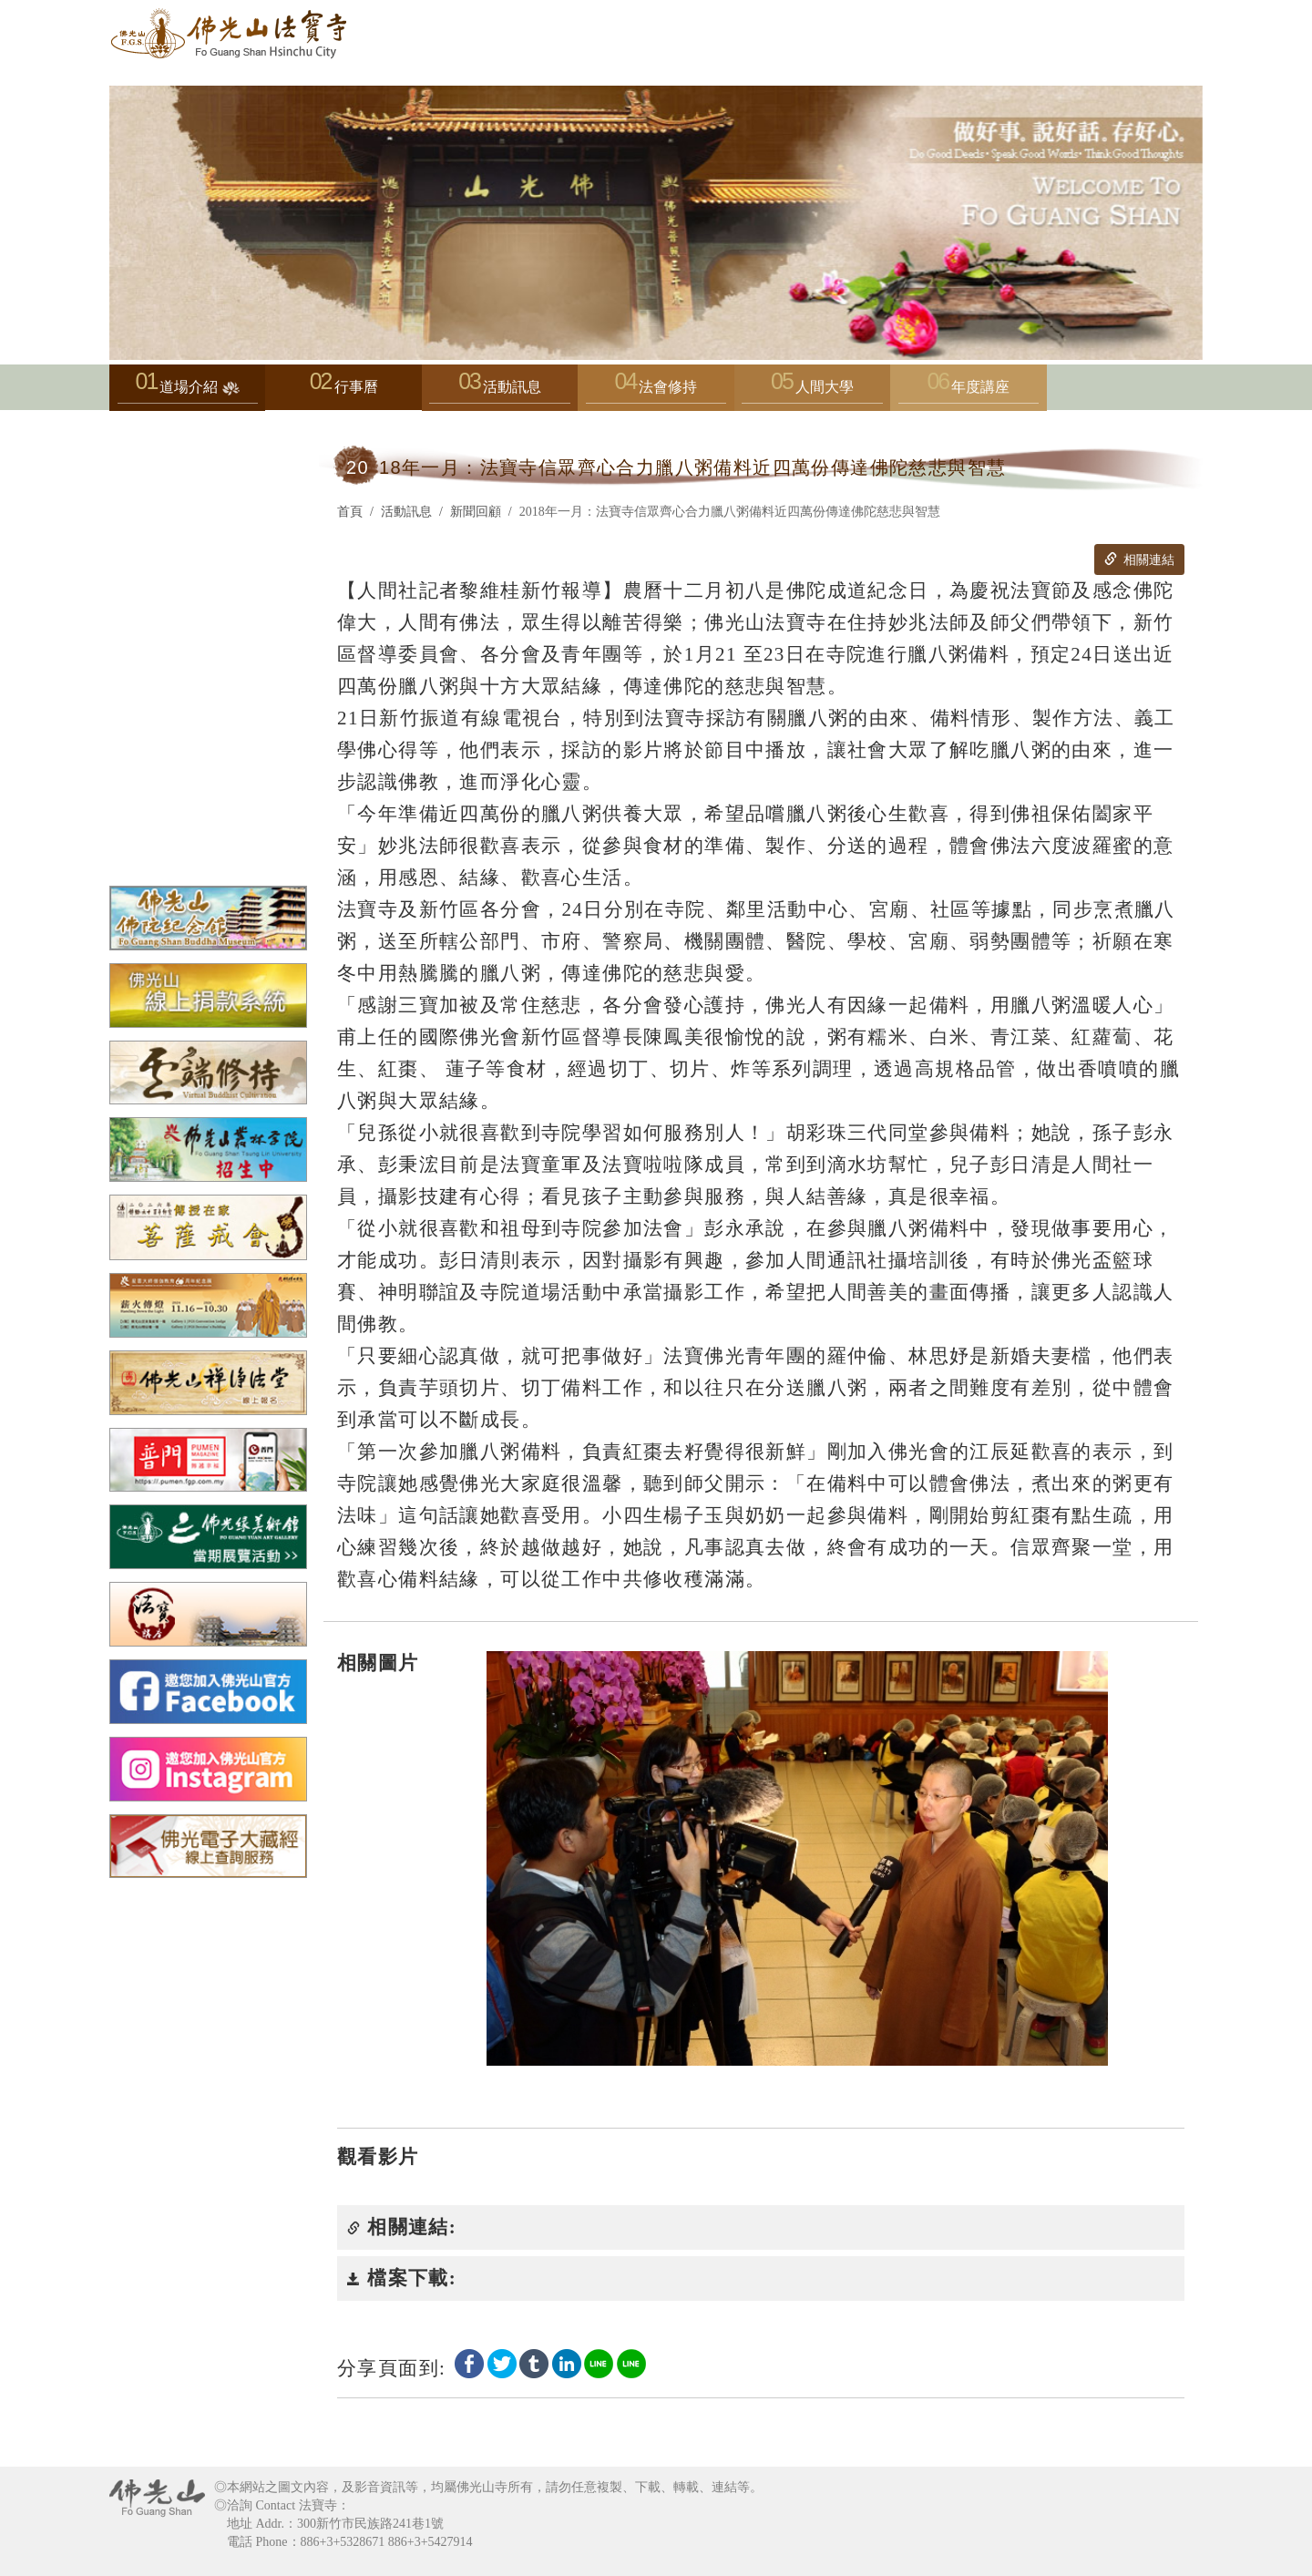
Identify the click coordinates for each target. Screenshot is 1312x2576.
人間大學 (812, 391)
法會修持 (656, 391)
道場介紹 (188, 391)
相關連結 (1139, 559)
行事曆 (356, 387)
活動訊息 (499, 391)
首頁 (350, 511)
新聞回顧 (475, 511)
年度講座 (968, 391)
